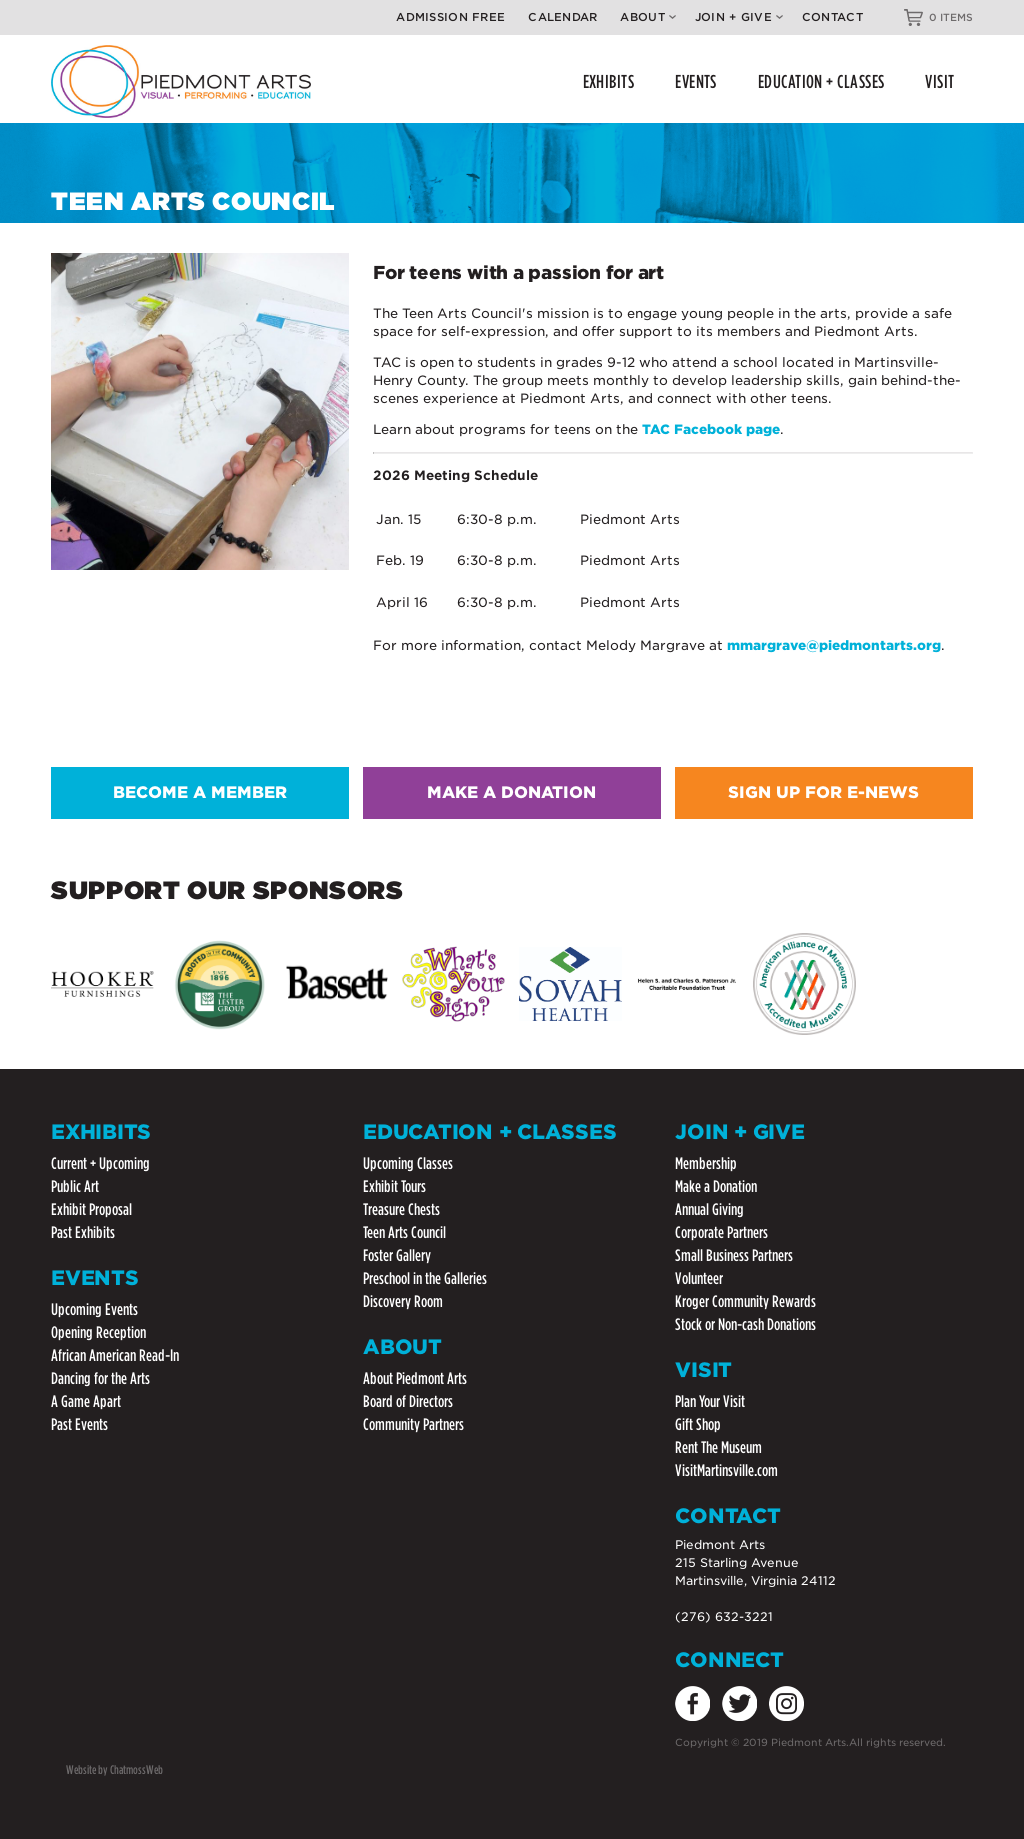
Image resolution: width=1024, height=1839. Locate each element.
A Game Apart (86, 1401)
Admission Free (450, 17)
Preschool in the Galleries (425, 1278)
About (647, 17)
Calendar (562, 17)
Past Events (79, 1424)
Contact (832, 17)
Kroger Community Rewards (745, 1301)
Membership (706, 1163)
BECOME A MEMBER (200, 792)
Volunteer (699, 1278)
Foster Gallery (397, 1255)
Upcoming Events (94, 1309)
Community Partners (413, 1424)
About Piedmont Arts (415, 1378)
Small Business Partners (734, 1255)
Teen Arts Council (404, 1232)
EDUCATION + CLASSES (821, 81)
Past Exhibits (83, 1232)
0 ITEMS (951, 17)
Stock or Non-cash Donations (745, 1324)
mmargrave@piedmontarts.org (834, 645)
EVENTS (696, 81)
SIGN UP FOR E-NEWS (823, 792)
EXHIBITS (609, 81)
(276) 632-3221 (724, 1616)
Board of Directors (408, 1401)
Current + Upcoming (100, 1163)
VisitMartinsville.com (726, 1470)
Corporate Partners (721, 1232)
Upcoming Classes (408, 1163)
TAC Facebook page (711, 429)
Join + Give (739, 17)
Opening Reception (98, 1332)
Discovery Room (403, 1301)
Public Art (75, 1186)
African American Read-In (115, 1355)
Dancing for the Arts (100, 1378)
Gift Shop (698, 1424)
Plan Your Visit (710, 1401)
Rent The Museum (718, 1447)
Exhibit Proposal (91, 1209)
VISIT (939, 81)
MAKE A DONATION (511, 792)
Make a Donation (716, 1186)
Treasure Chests (401, 1209)
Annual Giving (709, 1209)
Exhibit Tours (394, 1186)
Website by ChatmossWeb (114, 1769)
